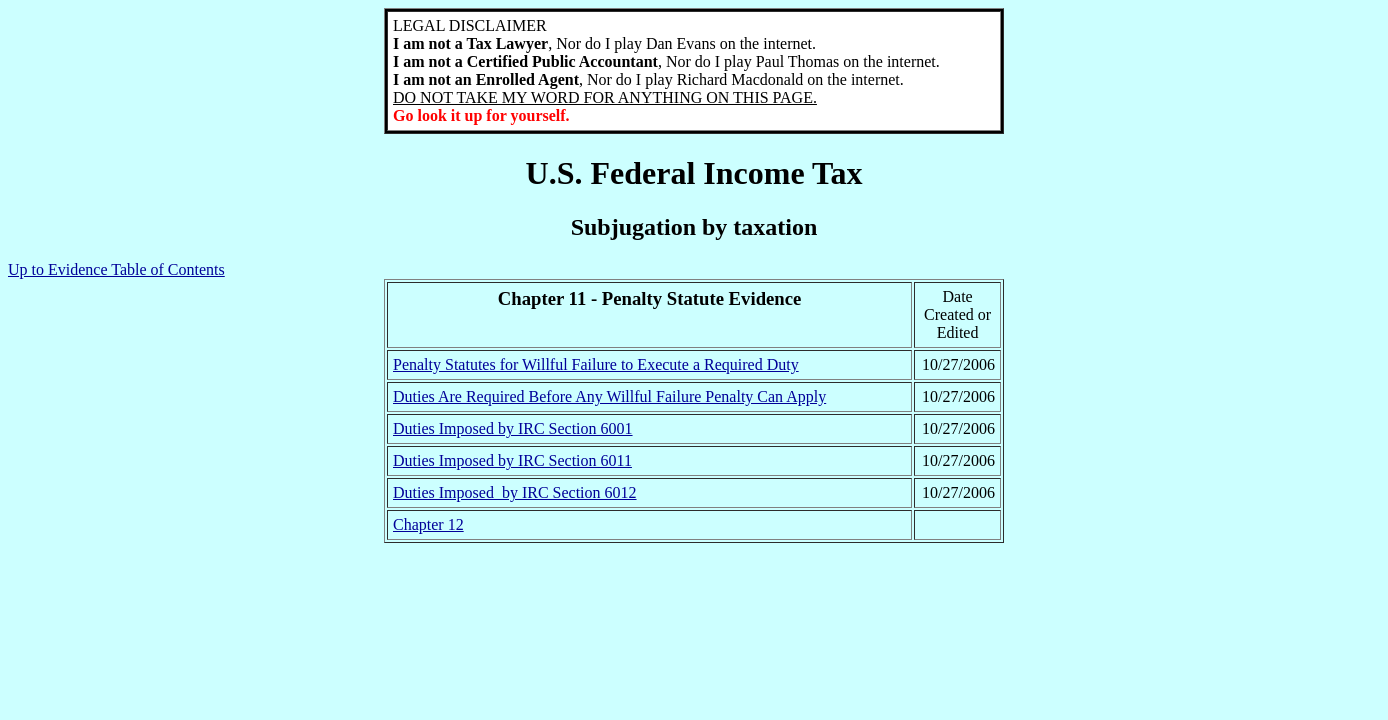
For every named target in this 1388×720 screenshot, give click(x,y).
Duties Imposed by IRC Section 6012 (515, 492)
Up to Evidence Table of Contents (116, 269)
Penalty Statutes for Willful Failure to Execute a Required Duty (596, 364)
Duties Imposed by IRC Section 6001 (513, 428)
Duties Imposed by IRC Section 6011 (512, 460)
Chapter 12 (428, 524)
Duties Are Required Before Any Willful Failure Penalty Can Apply (609, 396)
